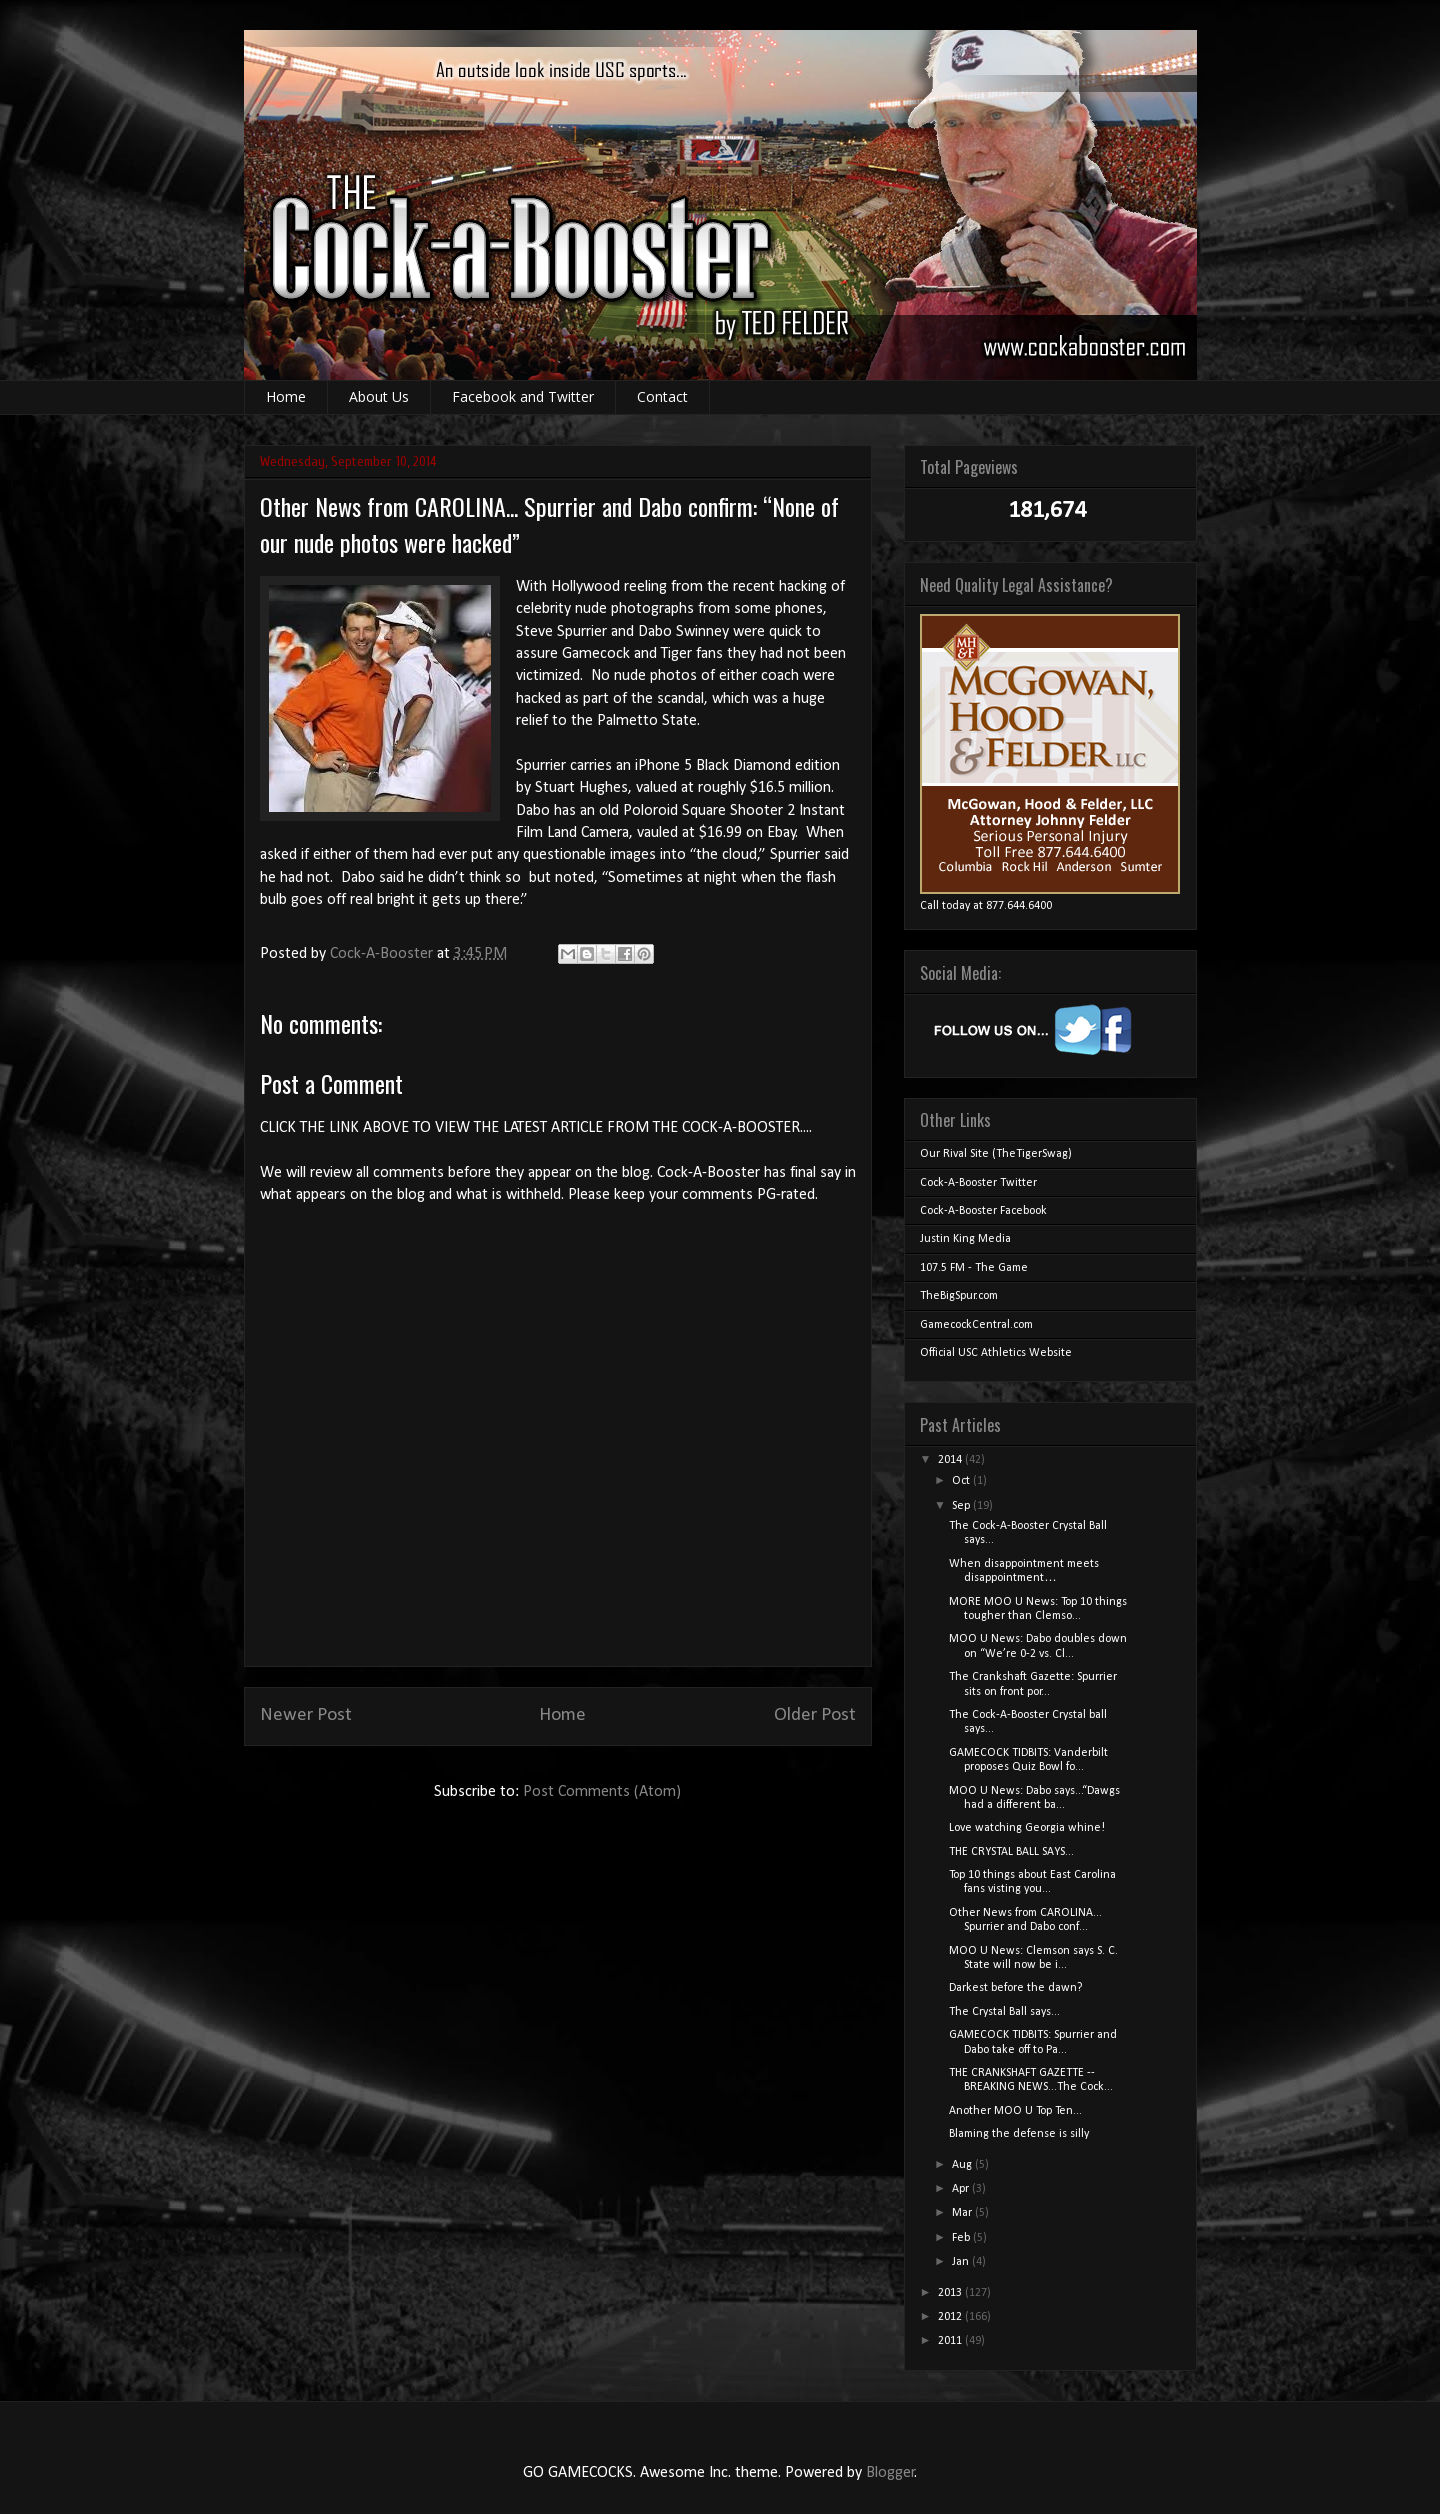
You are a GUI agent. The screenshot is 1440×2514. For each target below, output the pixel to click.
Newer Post (306, 1715)
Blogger (890, 2473)
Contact (662, 396)
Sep (962, 1506)
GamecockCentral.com (976, 1325)
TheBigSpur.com (959, 1296)
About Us (379, 396)
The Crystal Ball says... (1004, 2012)
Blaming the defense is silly (1019, 2134)
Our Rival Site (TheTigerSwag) (996, 1154)
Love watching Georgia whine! (1027, 1828)
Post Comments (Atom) (602, 1792)
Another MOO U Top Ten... (1015, 2111)
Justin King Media (965, 1239)
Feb (962, 2238)
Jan (962, 2262)
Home (286, 396)
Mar (963, 2213)
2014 (951, 1460)
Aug (963, 2165)
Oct (962, 1481)
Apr (962, 2189)
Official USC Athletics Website (996, 1353)
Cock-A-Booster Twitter (978, 1183)
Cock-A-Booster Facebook (983, 1211)
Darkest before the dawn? (1015, 1988)
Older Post (815, 1715)
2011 (951, 2341)
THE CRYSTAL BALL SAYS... (1011, 1852)
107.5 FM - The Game (974, 1268)
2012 (951, 2317)
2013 (951, 2293)
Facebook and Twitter (523, 396)
